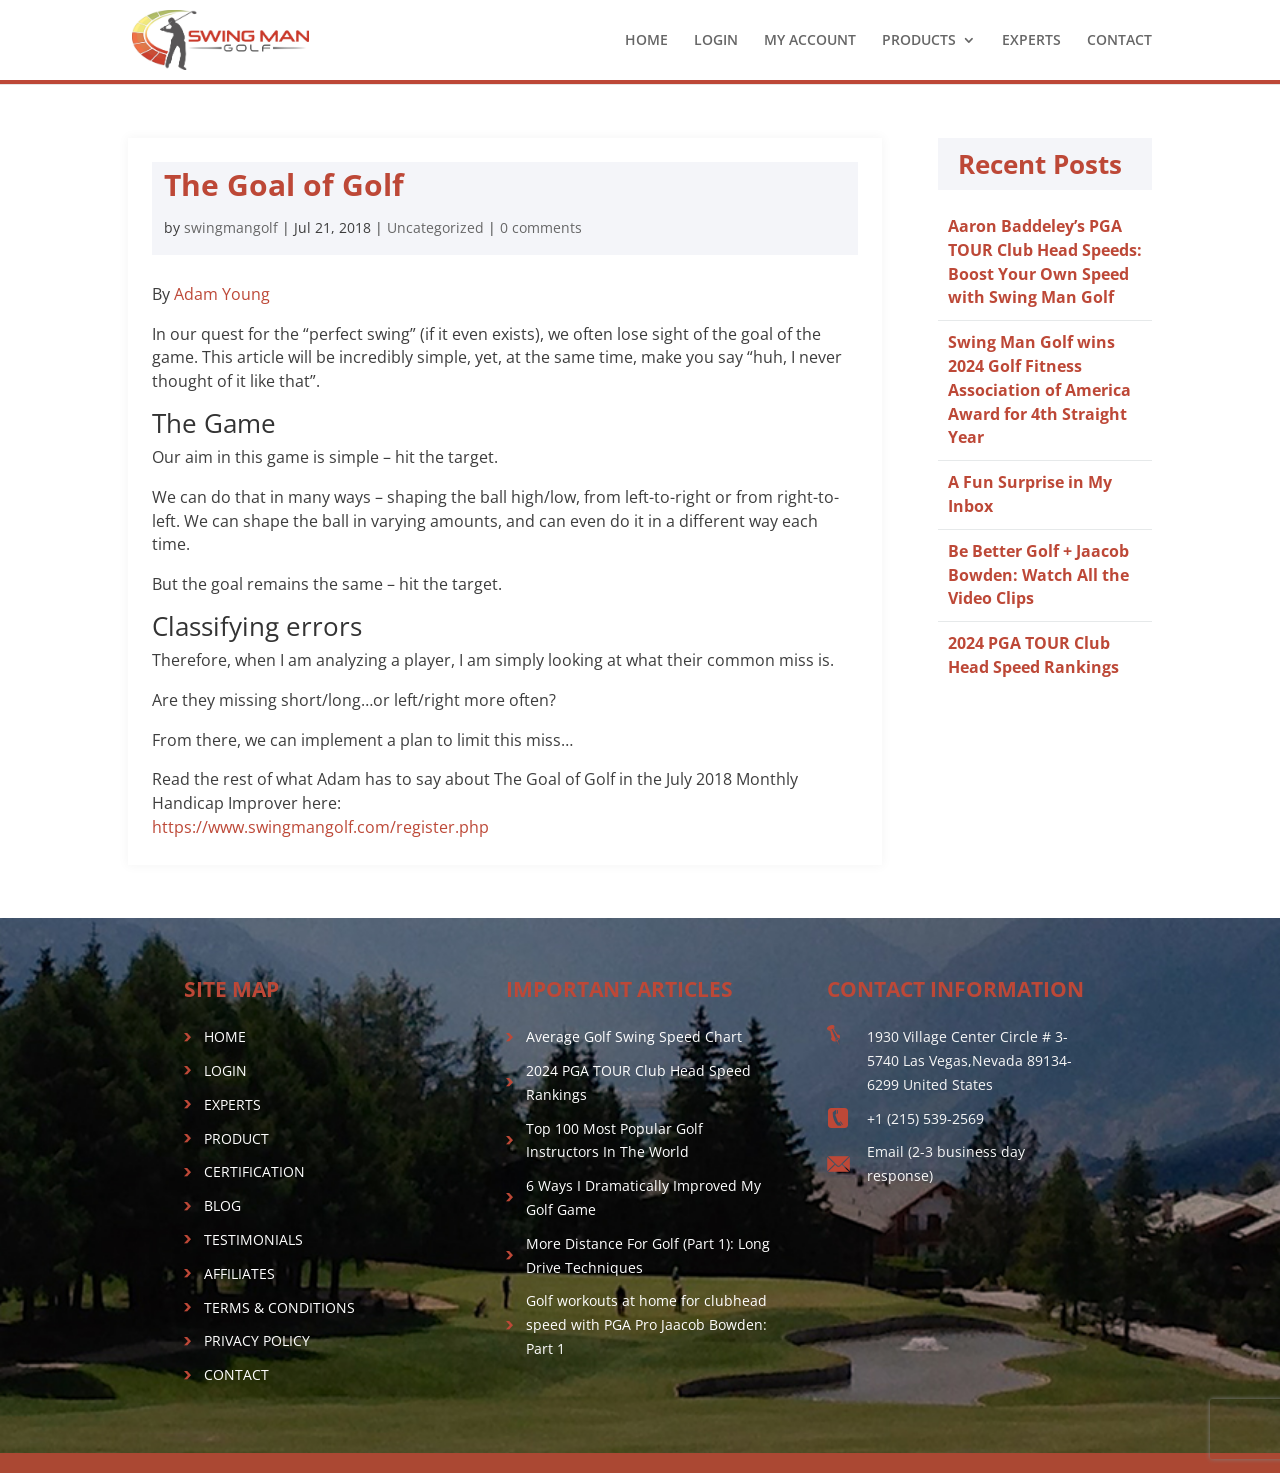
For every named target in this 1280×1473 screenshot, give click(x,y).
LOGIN (716, 41)
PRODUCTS (919, 41)
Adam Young (222, 294)
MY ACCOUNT (810, 41)
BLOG (222, 1205)
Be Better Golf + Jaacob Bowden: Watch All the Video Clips (1038, 575)
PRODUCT (236, 1138)
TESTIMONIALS (253, 1239)
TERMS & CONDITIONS (279, 1307)
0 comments (541, 227)
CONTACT (1119, 41)
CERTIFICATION (254, 1171)
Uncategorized (435, 227)
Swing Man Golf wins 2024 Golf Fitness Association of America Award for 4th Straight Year (1039, 389)
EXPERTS (1031, 41)
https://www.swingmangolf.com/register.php (320, 827)
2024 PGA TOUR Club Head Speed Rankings (1033, 655)
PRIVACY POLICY (257, 1340)
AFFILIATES (239, 1273)
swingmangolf (231, 227)
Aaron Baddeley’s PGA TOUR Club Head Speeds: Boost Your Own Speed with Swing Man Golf (1045, 261)
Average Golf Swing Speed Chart (634, 1036)
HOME (646, 41)
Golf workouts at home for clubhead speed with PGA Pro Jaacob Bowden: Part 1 (646, 1324)
